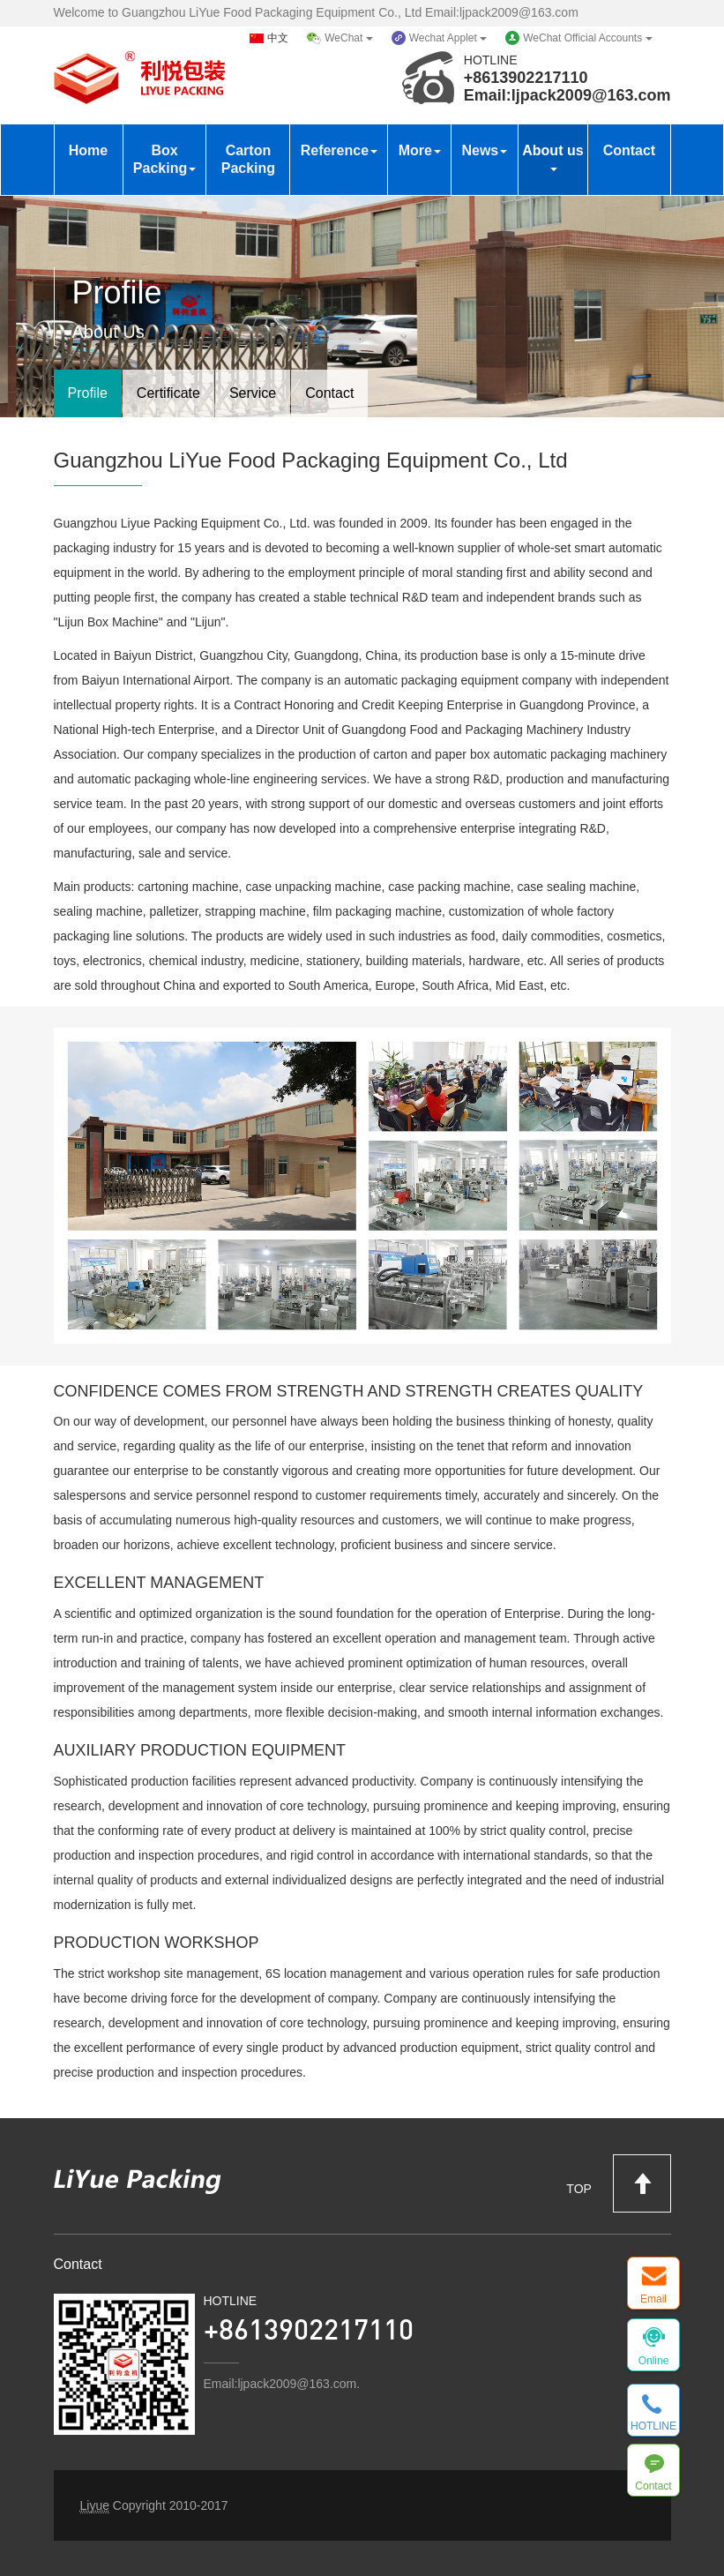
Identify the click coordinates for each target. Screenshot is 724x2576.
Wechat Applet (448, 38)
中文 (277, 38)
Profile (88, 393)
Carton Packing (248, 159)
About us (552, 157)
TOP (618, 2183)
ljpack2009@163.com (591, 95)
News (484, 150)
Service (252, 393)
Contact (629, 150)
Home (88, 150)
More (420, 150)
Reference (339, 150)
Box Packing (164, 159)
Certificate (168, 393)
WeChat (348, 38)
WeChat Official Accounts (587, 38)
